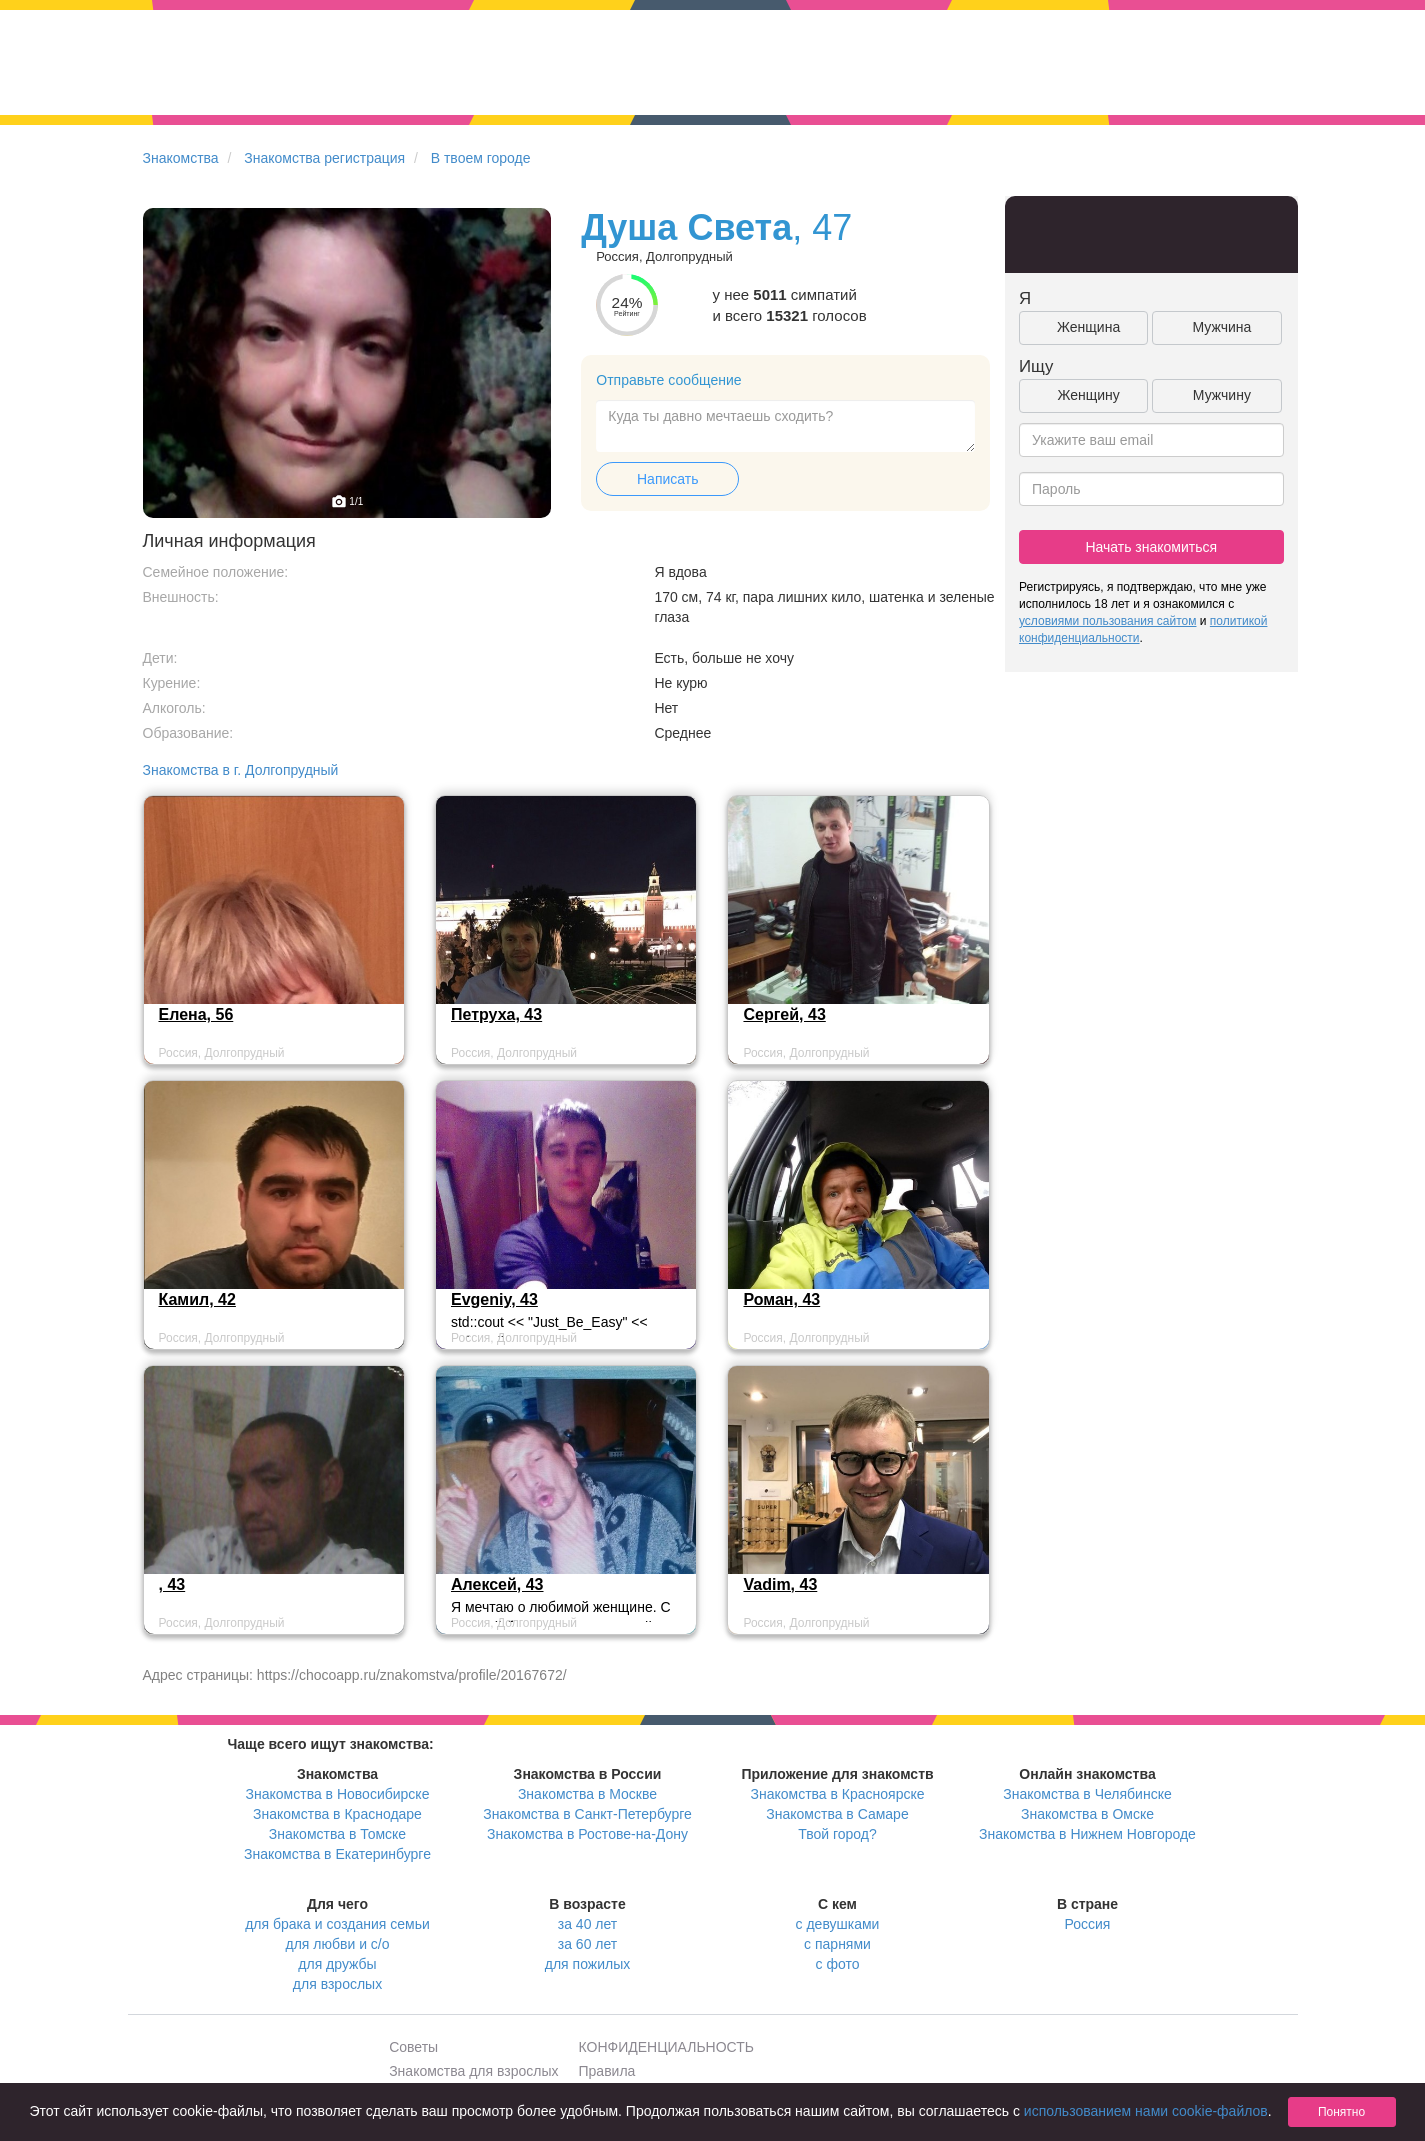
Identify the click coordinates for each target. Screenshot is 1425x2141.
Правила (607, 2071)
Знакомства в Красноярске (837, 1794)
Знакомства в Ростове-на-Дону (587, 1834)
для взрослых (337, 1984)
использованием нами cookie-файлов (1146, 2111)
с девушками (838, 1924)
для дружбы (337, 1964)
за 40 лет (587, 1924)
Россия (1088, 1924)
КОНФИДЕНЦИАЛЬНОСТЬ (666, 2047)
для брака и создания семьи (337, 1924)
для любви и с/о (337, 1944)
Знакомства (181, 158)
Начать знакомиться (1151, 547)
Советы (413, 2047)
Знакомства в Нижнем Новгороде (1087, 1834)
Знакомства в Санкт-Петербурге (587, 1814)
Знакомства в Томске (337, 1834)
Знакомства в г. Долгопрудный (241, 770)
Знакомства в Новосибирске (338, 1794)
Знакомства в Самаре (837, 1814)
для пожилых (587, 1964)
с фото (838, 1964)
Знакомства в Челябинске (1087, 1794)
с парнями (837, 1944)
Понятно (1341, 2112)
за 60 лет (587, 1944)
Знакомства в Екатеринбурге (337, 1854)
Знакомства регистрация (324, 158)
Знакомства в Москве (587, 1794)
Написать (667, 479)
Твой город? (837, 1834)
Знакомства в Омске (1087, 1814)
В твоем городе (481, 158)
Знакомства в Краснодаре (337, 1814)
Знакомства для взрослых (473, 2071)
